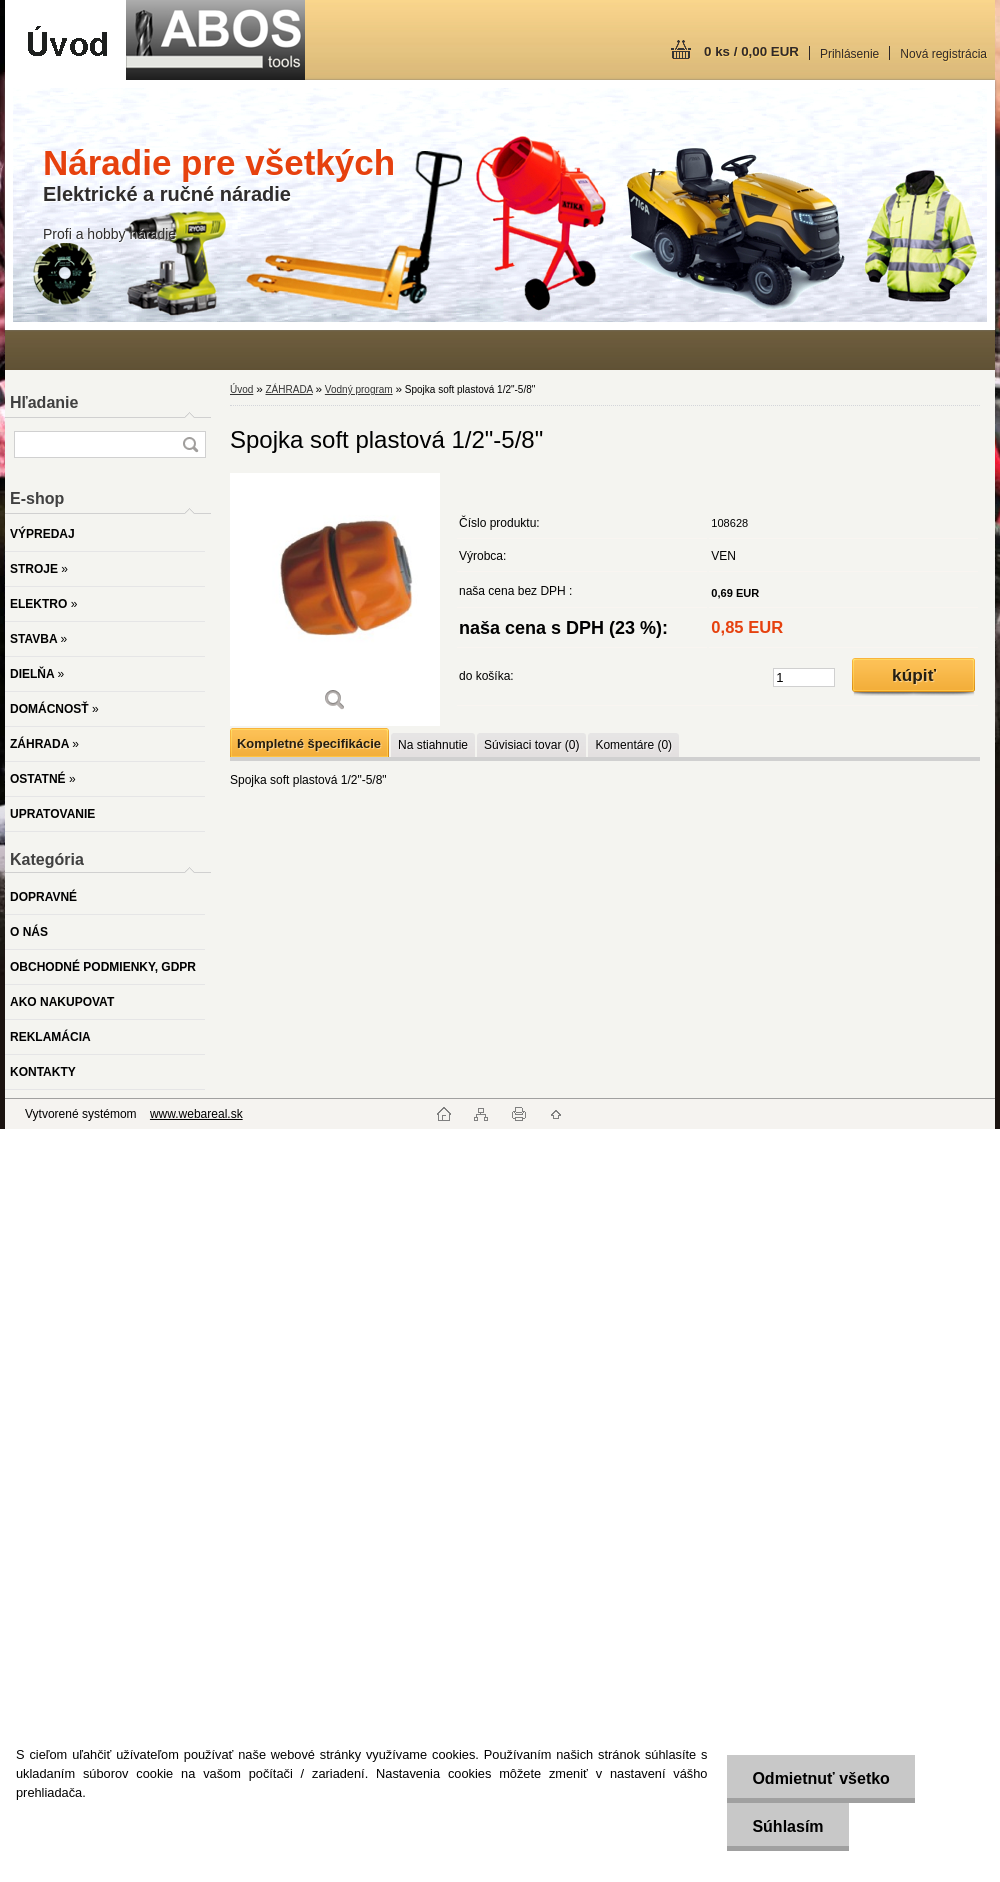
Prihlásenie (849, 54)
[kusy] (804, 677)
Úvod (241, 389)
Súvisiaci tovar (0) (531, 745)
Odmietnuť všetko (820, 1778)
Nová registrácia (943, 54)
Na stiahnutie (433, 745)
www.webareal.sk (196, 1114)
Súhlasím (787, 1826)
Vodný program (359, 389)
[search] (190, 444)
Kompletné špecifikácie (309, 743)
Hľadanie (44, 402)
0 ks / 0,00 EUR (751, 51)
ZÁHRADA (288, 389)
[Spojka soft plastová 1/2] (335, 599)
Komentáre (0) (633, 745)
